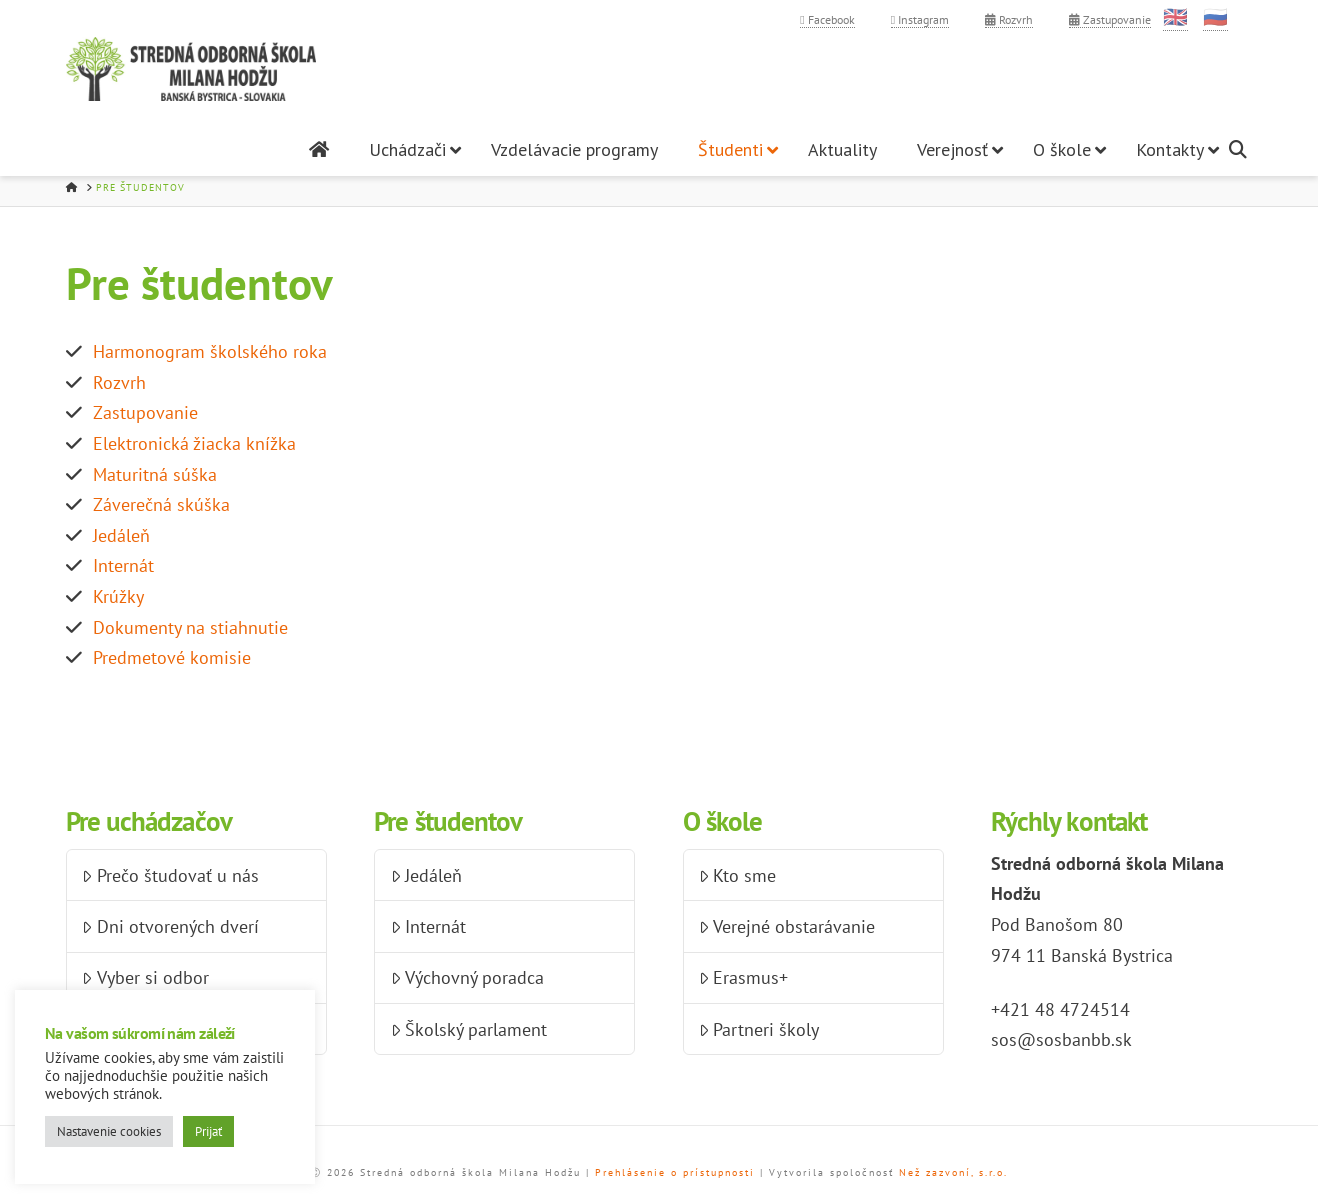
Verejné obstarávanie (787, 926)
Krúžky (118, 596)
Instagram (920, 19)
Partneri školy (759, 1029)
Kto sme (737, 875)
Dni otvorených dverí (170, 926)
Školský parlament (469, 1029)
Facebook (827, 19)
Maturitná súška (155, 474)
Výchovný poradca (467, 977)
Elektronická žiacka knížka (194, 443)
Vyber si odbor (145, 977)
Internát (123, 565)
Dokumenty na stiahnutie (190, 627)
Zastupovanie (1110, 19)
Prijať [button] (208, 1131)
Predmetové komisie (172, 657)
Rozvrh (1009, 19)
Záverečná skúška (161, 504)
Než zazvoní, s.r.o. (953, 1172)
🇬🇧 (1175, 17)
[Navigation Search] (1240, 149)
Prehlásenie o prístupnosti (675, 1172)
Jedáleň (121, 535)
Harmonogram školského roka (210, 351)
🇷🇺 (1215, 17)
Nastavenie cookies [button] (109, 1131)
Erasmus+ (743, 977)
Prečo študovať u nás (170, 875)
